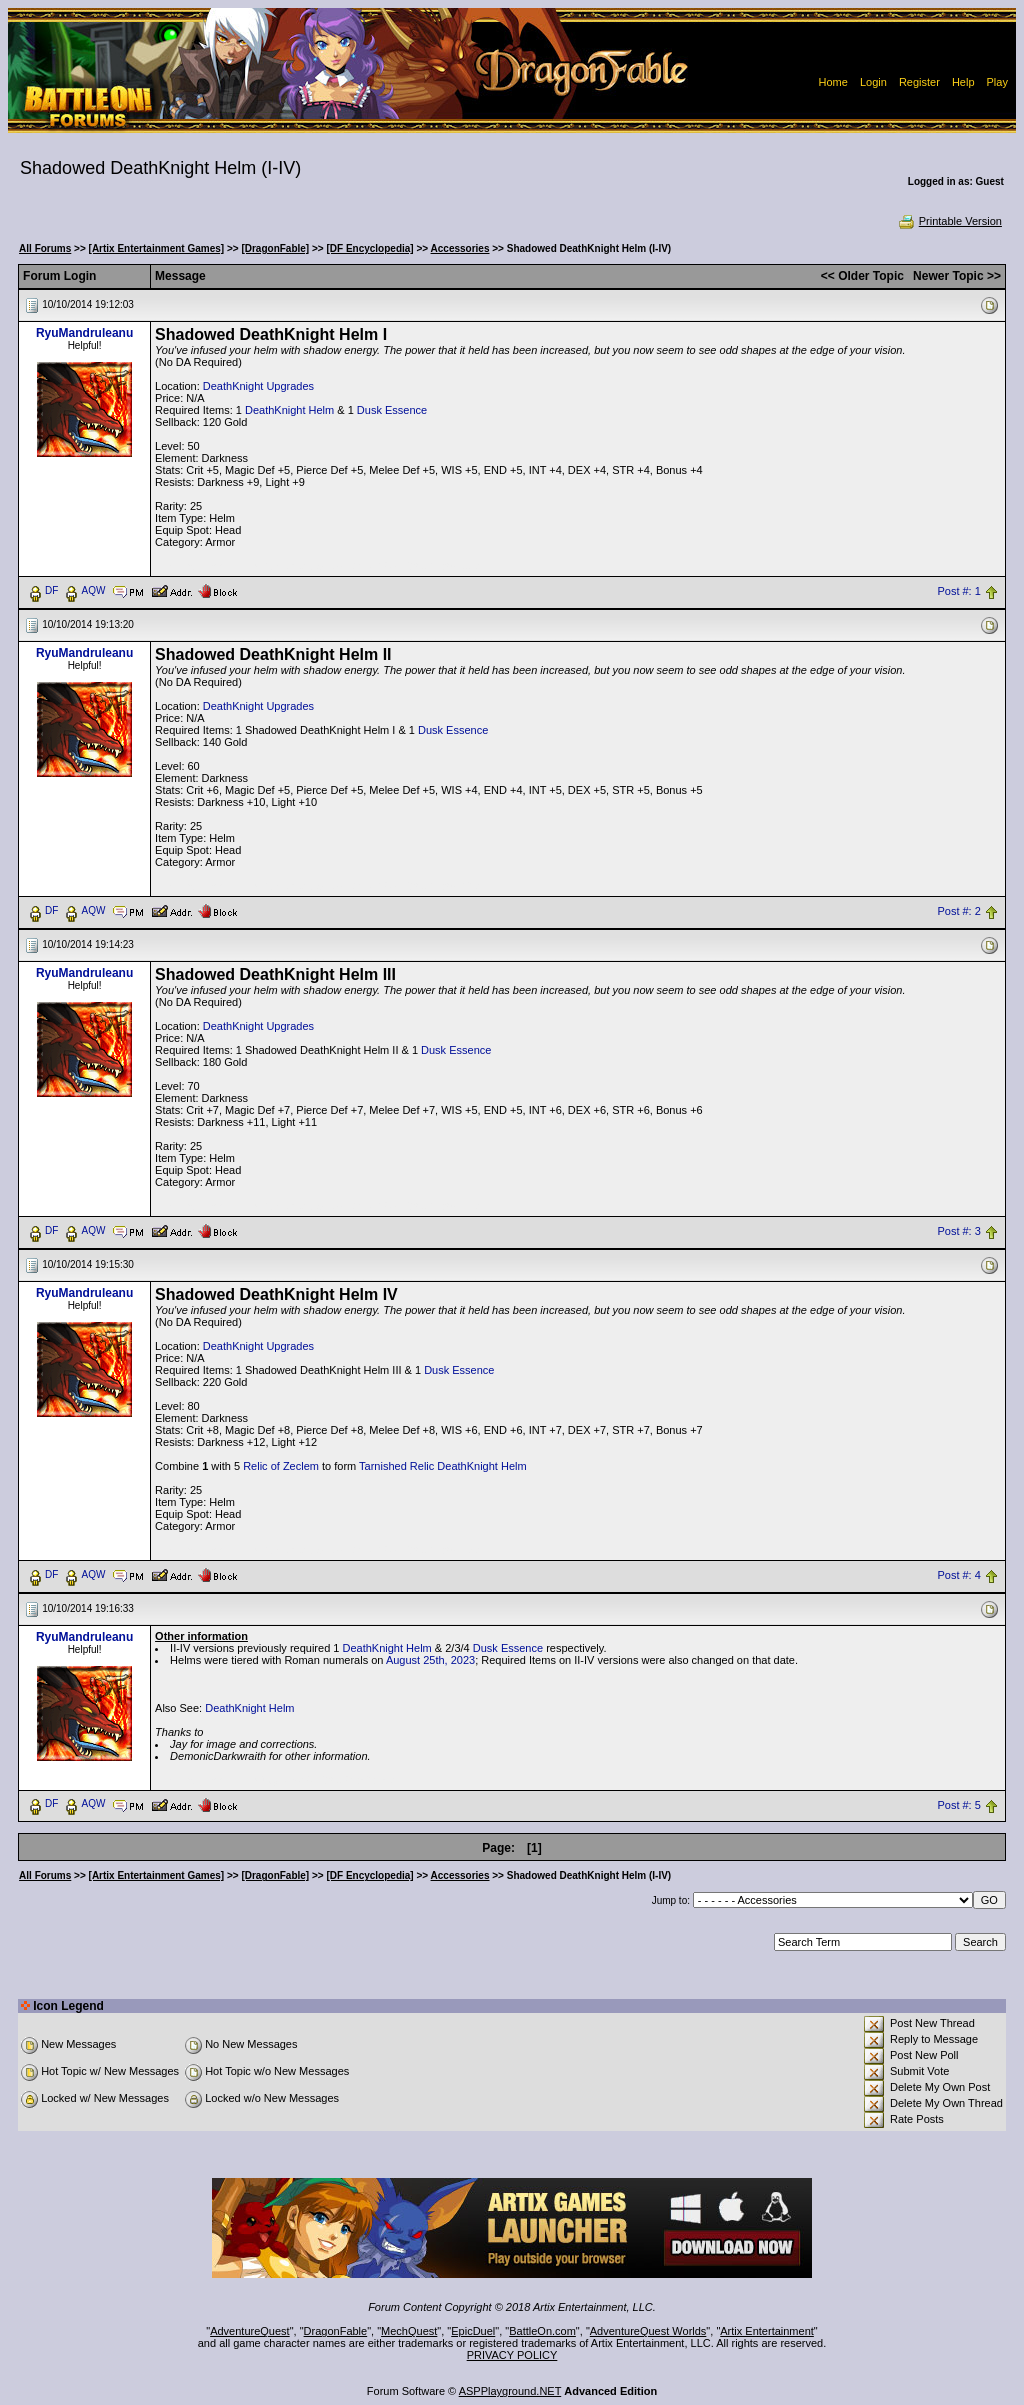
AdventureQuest (250, 2331)
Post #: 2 (958, 911)
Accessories (460, 248)
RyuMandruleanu (84, 333)
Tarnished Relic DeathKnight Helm (443, 1466)
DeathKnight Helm (289, 410)
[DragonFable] (275, 248)
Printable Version (949, 221)
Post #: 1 (958, 591)
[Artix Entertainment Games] (157, 248)
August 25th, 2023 (430, 1660)
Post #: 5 (958, 1805)
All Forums (45, 248)
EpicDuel (473, 2331)
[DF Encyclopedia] (369, 248)
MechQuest (409, 2331)
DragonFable (336, 2331)
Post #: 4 (958, 1575)
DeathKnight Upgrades (258, 386)
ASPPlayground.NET (510, 2391)
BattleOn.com (542, 2331)
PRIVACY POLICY (512, 2355)
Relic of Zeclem (281, 1466)
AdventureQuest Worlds (648, 2331)
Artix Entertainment (767, 2331)
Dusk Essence (392, 410)
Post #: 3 (958, 1231)
